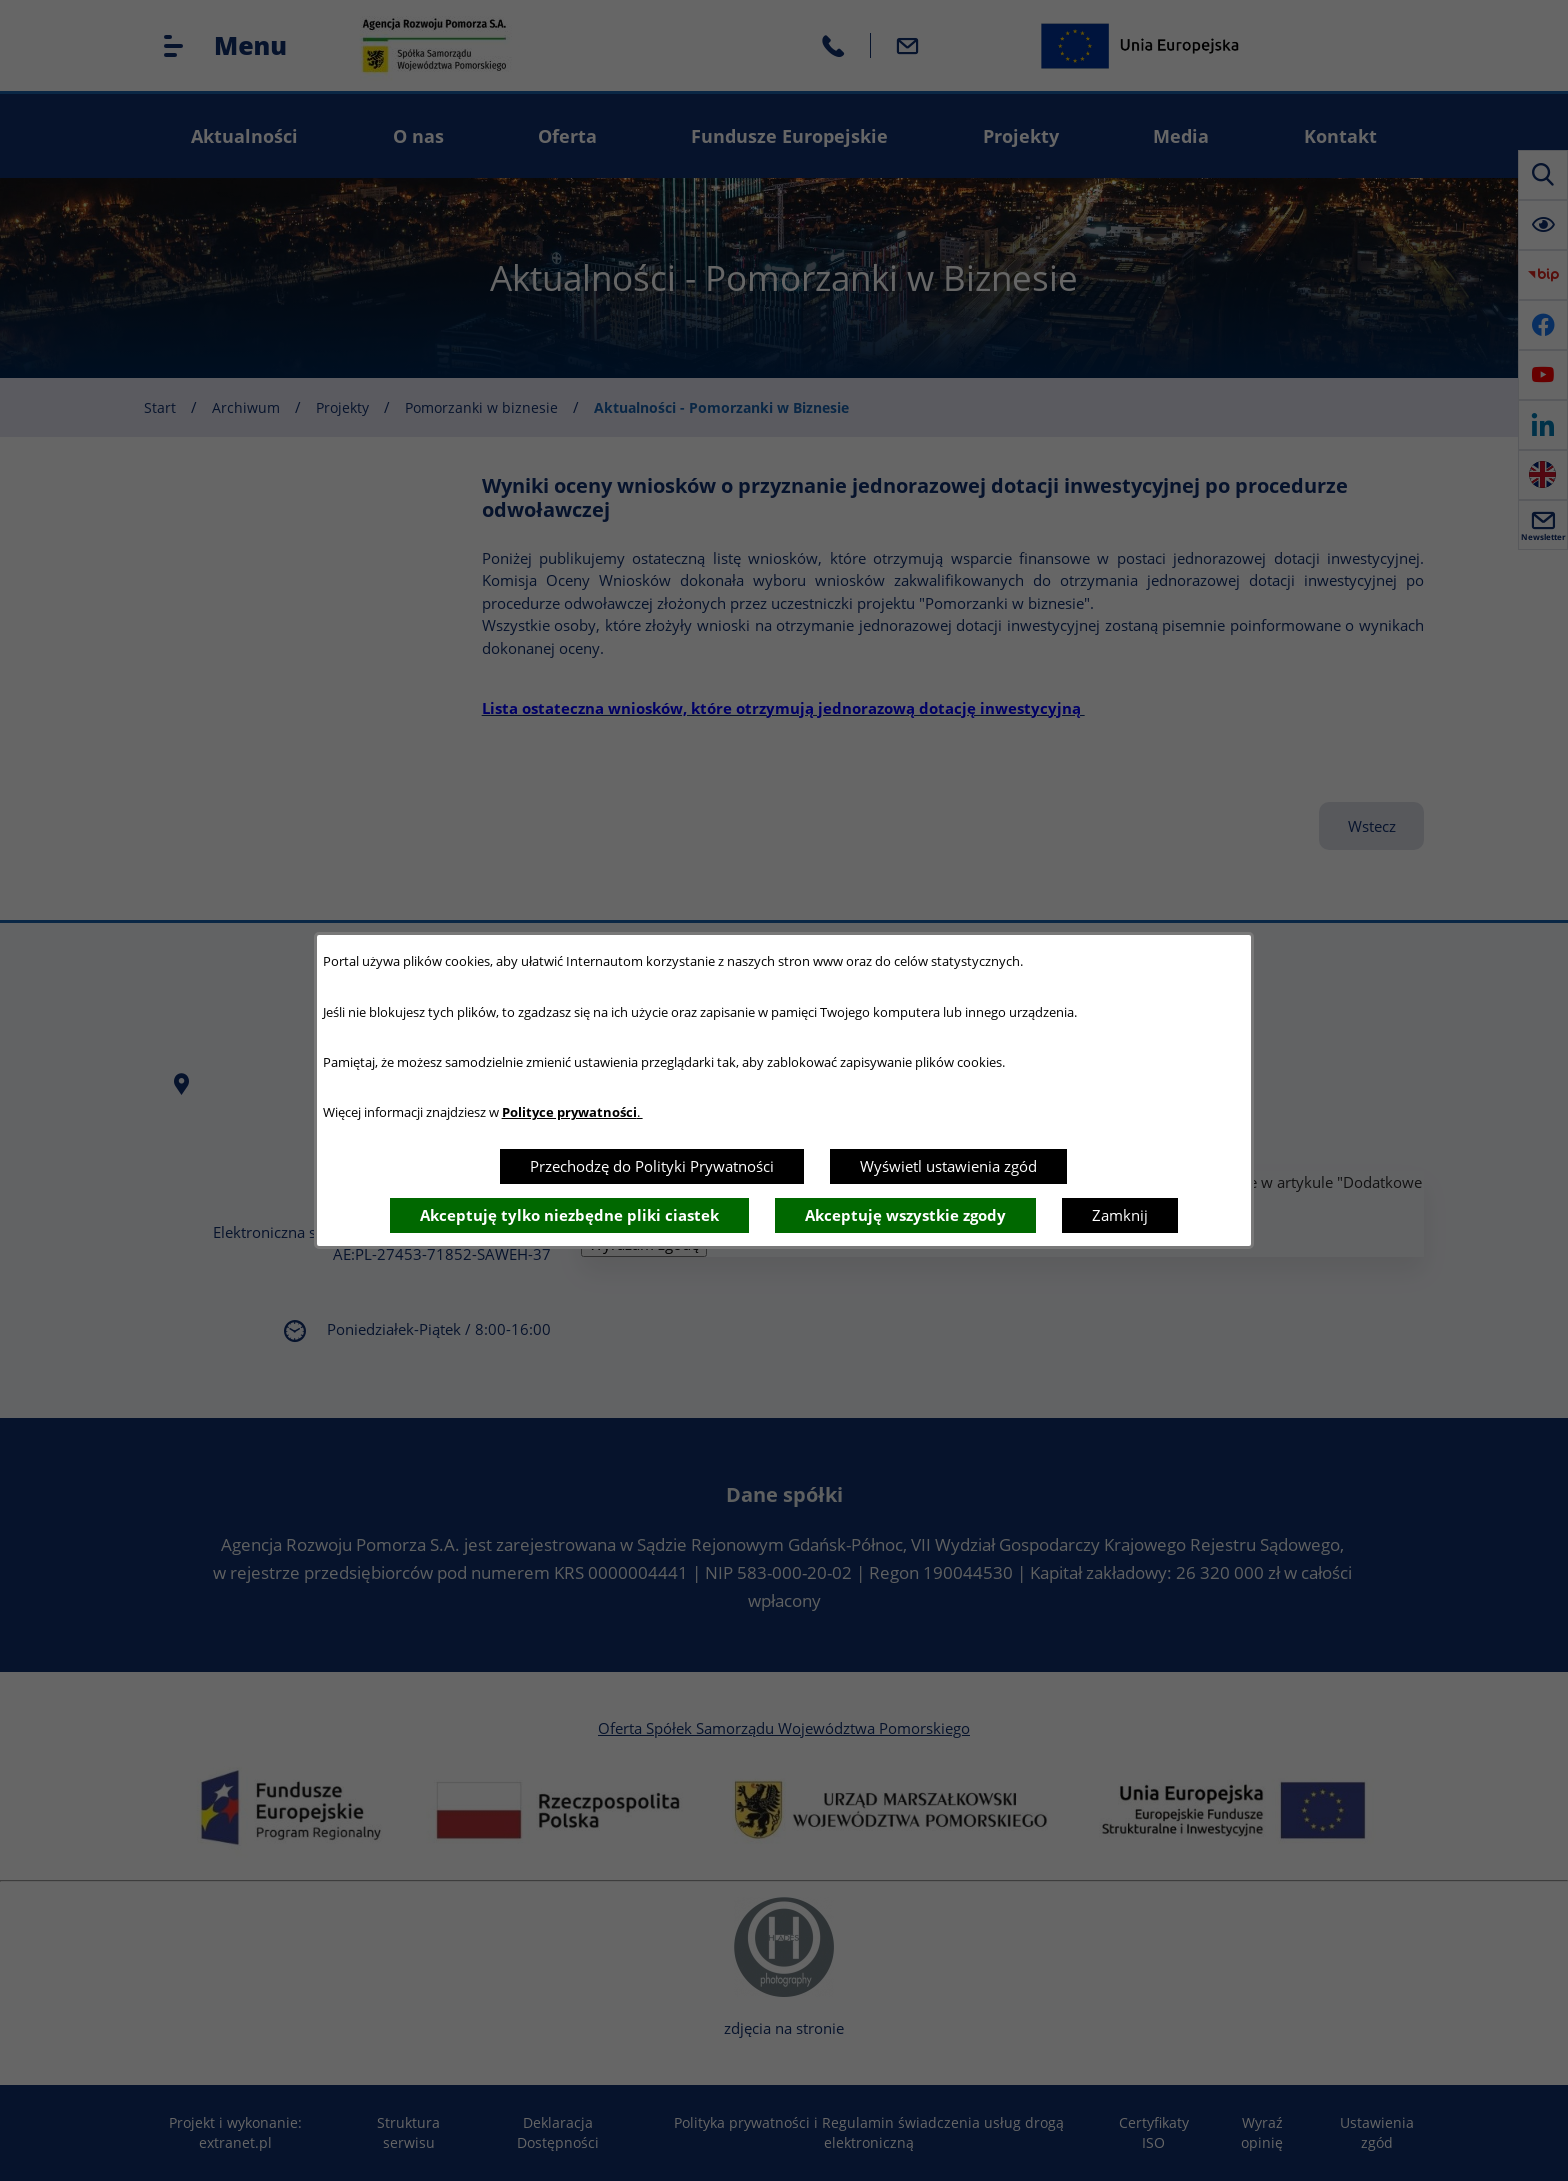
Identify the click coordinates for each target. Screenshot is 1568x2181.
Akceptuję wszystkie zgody (905, 1215)
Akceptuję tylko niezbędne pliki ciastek (569, 1215)
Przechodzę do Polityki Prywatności (652, 1166)
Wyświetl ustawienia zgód (948, 1166)
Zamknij (1120, 1215)
